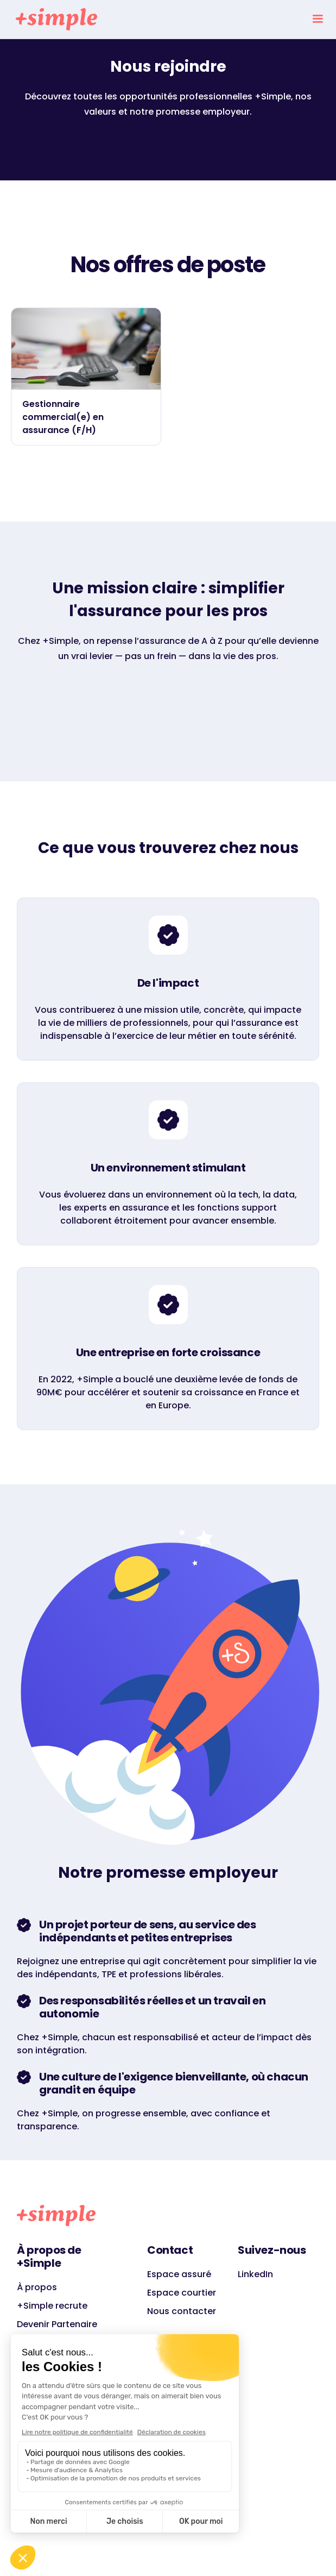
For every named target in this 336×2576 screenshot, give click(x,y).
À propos (37, 2287)
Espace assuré (179, 2274)
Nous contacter (181, 2311)
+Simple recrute (52, 2305)
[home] (53, 19)
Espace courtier (181, 2292)
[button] (317, 19)
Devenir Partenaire (57, 2324)
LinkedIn (255, 2274)
